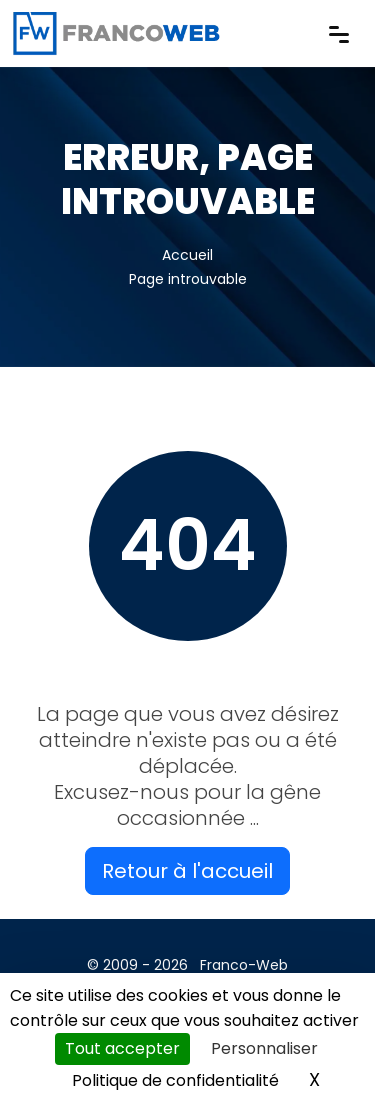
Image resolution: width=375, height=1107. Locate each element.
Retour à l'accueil (187, 871)
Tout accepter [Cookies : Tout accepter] (122, 1048)
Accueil (187, 255)
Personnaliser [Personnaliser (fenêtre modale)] (264, 1048)
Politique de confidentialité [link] (175, 1080)
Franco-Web (244, 965)
